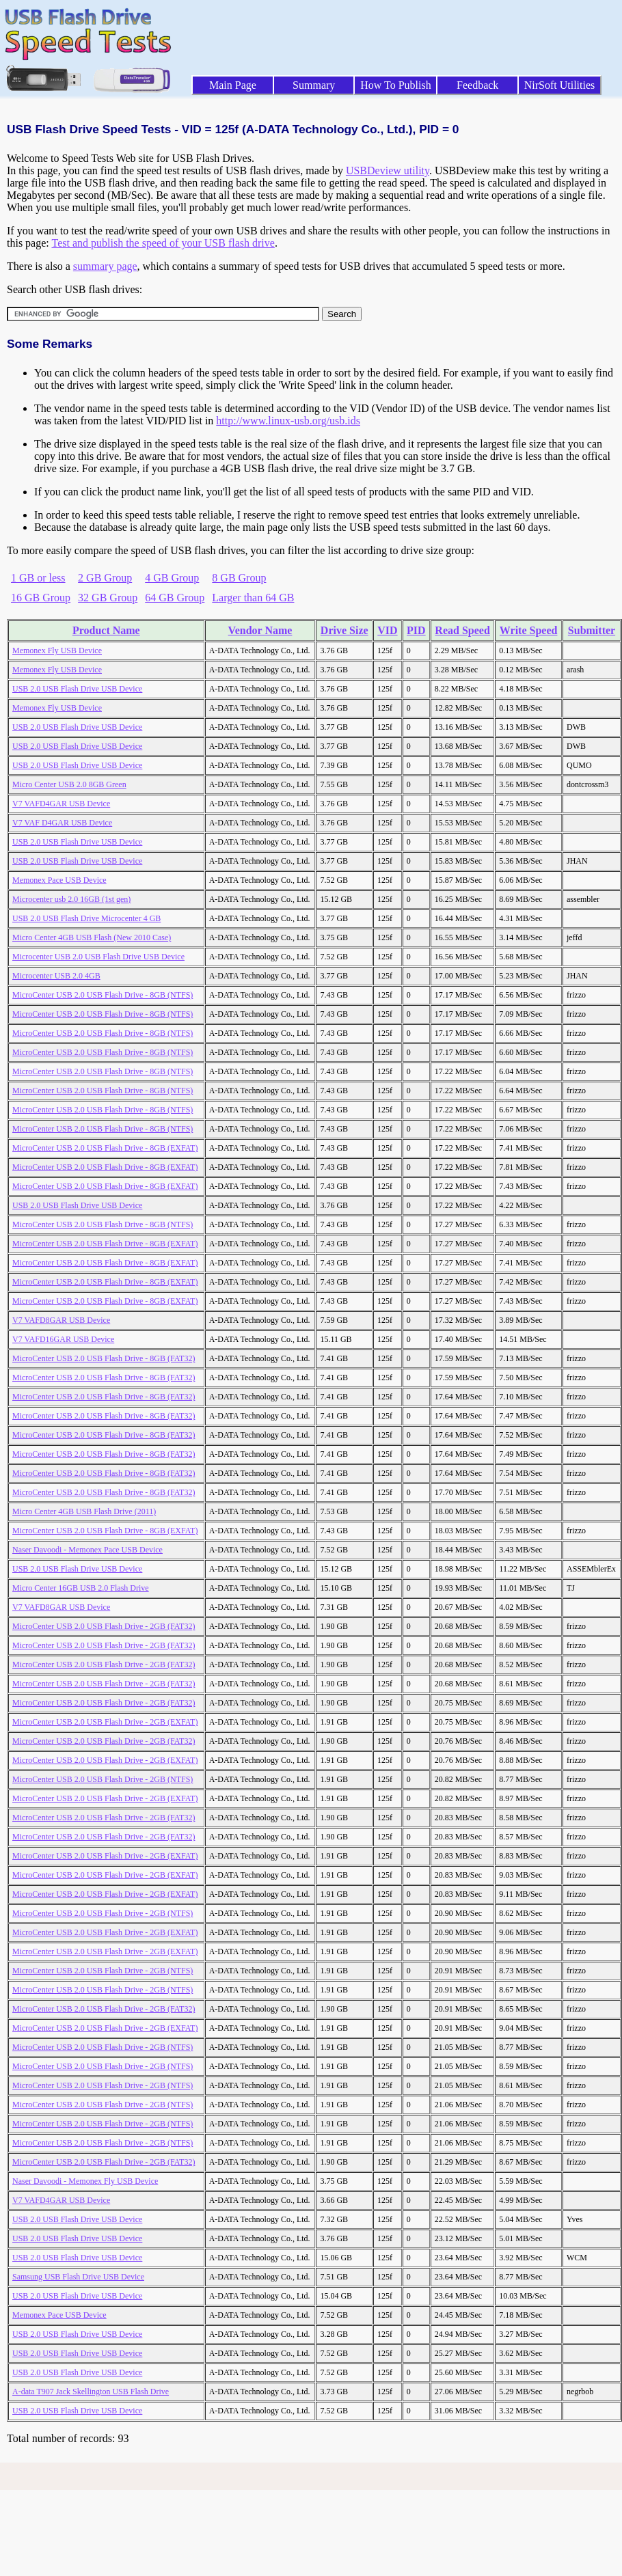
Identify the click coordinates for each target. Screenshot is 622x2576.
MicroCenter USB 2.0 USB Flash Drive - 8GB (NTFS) (102, 995)
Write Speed (529, 630)
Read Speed (462, 630)
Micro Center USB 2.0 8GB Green (69, 784)
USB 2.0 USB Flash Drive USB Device (77, 689)
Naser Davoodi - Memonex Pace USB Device (87, 1549)
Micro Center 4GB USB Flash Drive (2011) (84, 1511)
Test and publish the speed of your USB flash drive (162, 243)
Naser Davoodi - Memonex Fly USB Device (85, 2181)
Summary (314, 85)
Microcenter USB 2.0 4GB (56, 976)
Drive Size (344, 630)
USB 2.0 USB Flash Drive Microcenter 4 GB (86, 918)
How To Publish (395, 85)
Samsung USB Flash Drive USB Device (78, 2277)
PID (416, 630)
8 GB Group (239, 578)
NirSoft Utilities (559, 85)
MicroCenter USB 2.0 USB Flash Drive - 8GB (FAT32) (103, 1358)
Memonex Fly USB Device (57, 650)
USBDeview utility (387, 170)
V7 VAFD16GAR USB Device (63, 1339)
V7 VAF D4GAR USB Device (62, 822)
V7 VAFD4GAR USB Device (61, 803)
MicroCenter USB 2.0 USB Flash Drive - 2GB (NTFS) (102, 1779)
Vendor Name (260, 630)
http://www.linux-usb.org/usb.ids (288, 420)
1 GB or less (38, 578)
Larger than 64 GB (253, 597)
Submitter (591, 630)
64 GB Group (174, 597)
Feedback (477, 85)
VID (387, 630)
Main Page (232, 85)
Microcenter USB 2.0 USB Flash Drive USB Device (98, 956)
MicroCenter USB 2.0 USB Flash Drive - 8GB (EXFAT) (105, 1148)
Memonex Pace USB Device (59, 880)
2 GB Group (105, 578)
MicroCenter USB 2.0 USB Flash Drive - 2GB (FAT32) (103, 1626)
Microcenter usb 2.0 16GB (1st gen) (71, 899)
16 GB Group (40, 597)
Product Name (106, 630)
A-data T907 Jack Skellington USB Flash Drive (90, 2391)
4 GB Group (172, 578)
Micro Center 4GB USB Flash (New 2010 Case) (91, 937)
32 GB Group (107, 597)
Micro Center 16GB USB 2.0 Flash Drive (80, 1588)
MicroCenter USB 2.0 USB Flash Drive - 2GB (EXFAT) (105, 1722)
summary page (105, 266)
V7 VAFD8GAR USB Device (61, 1320)
